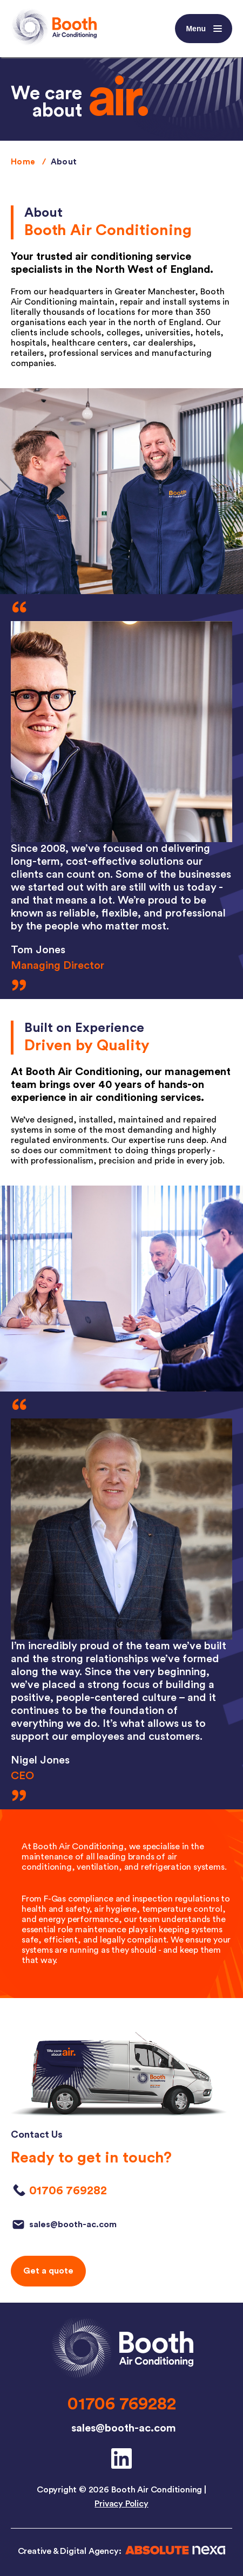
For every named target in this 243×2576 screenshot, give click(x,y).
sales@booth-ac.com (123, 2428)
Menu (205, 28)
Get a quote (48, 2271)
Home (23, 162)
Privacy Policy (121, 2503)
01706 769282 (122, 2404)
